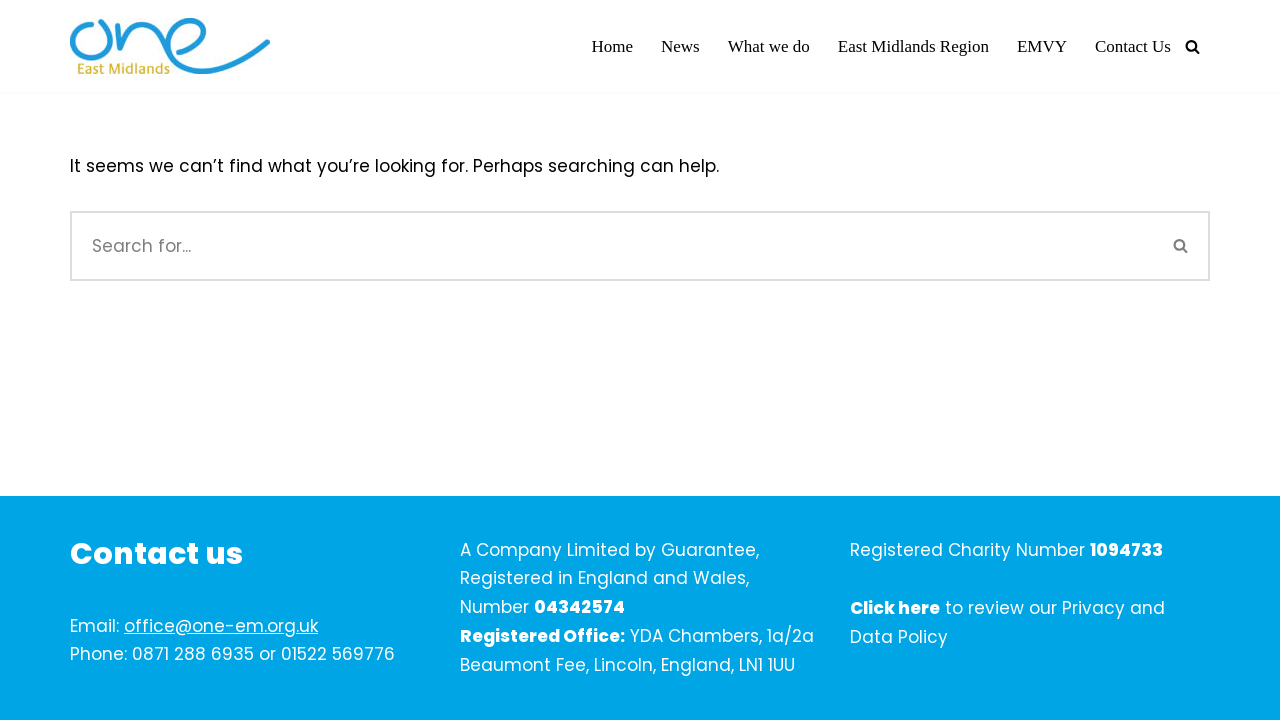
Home (612, 46)
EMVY (1042, 46)
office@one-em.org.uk (221, 626)
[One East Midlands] (170, 46)
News (680, 46)
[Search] (1192, 46)
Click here (895, 608)
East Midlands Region (913, 46)
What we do (769, 46)
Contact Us (1133, 46)
